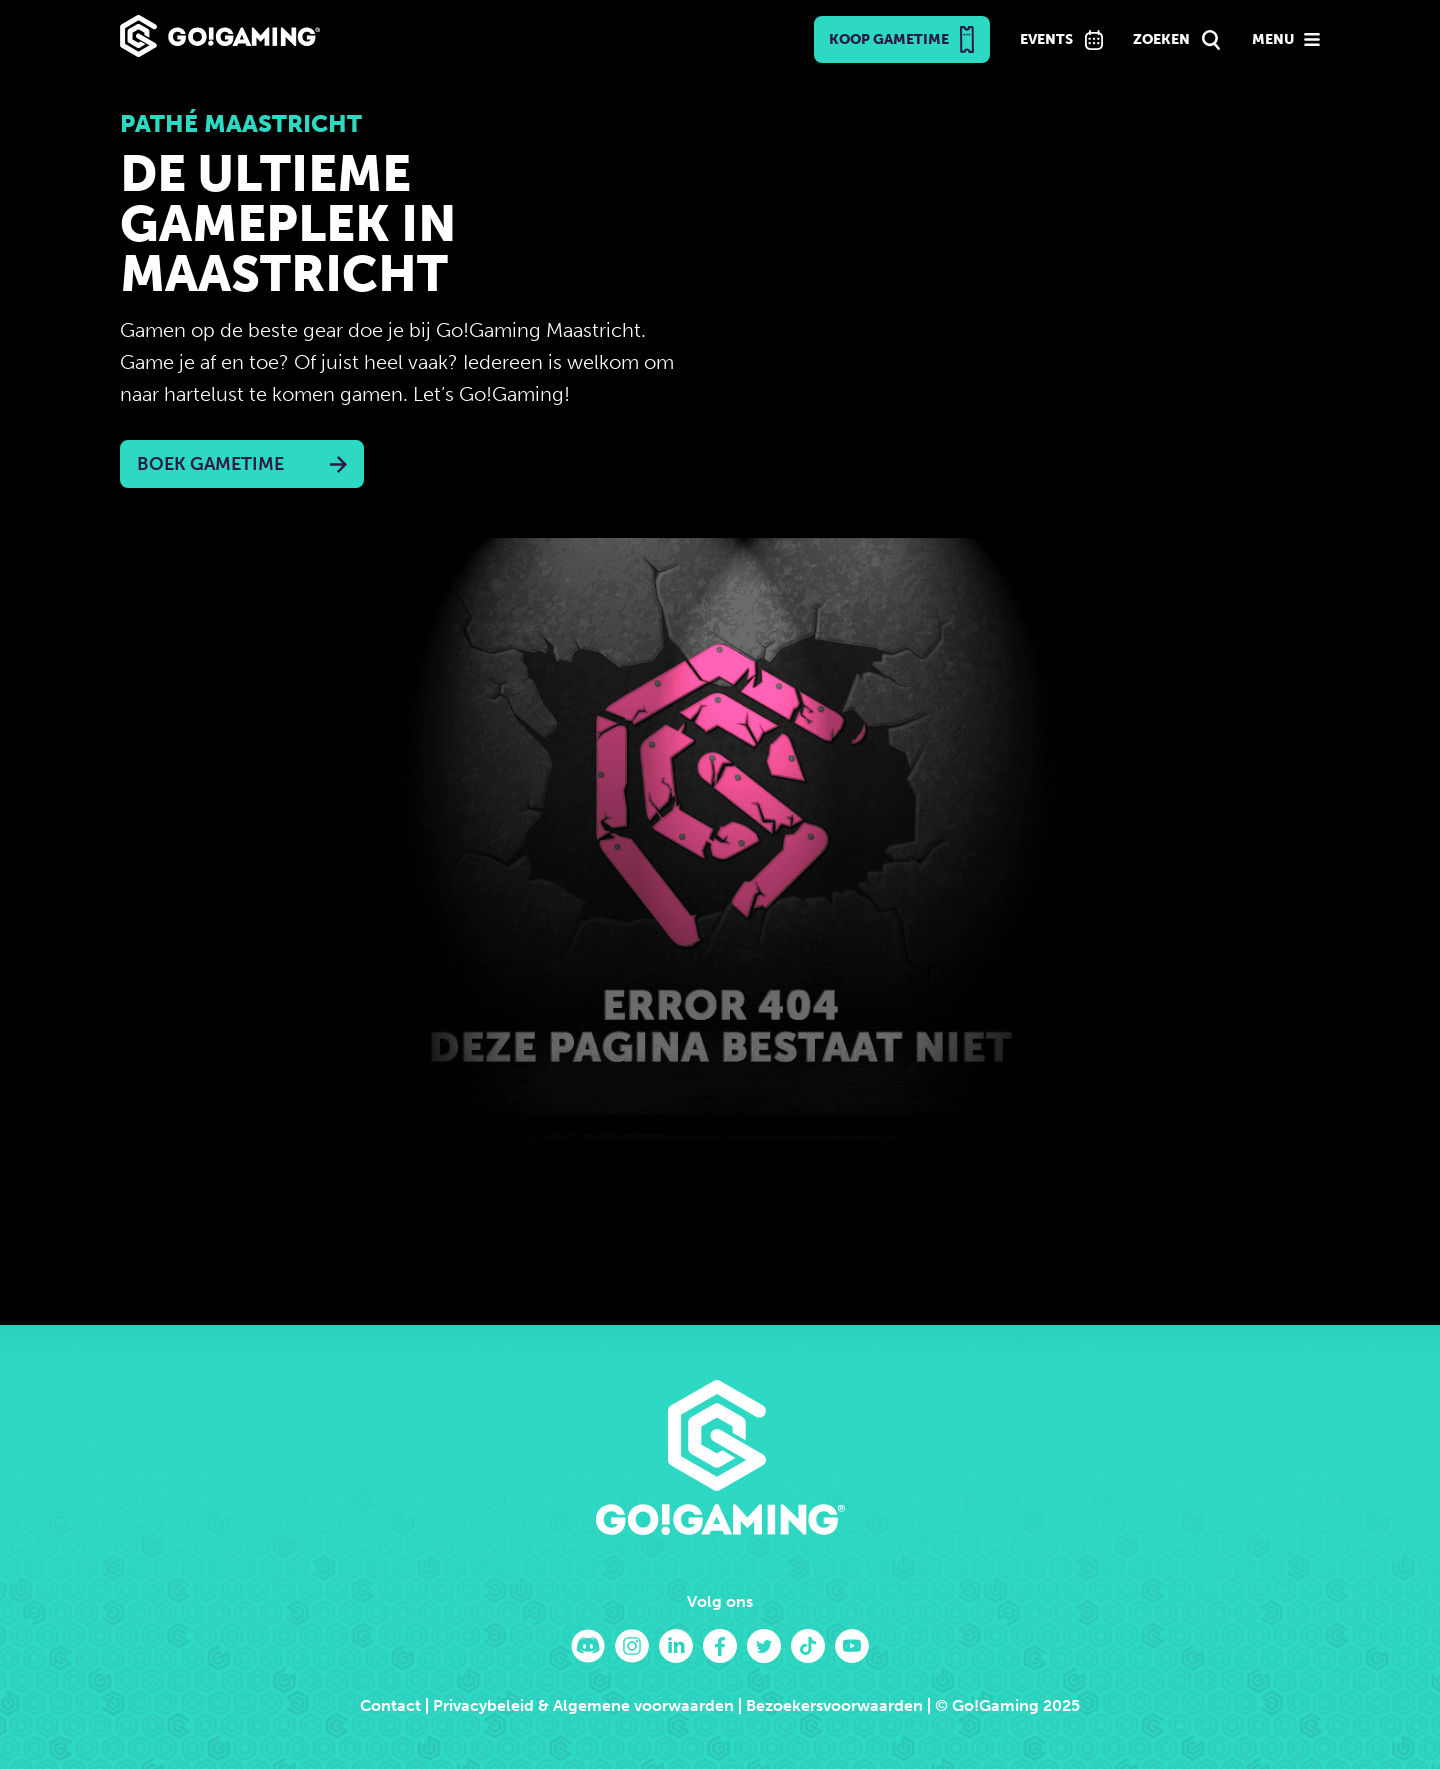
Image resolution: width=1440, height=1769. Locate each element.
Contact (390, 1705)
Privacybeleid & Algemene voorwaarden (583, 1705)
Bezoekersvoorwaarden (834, 1705)
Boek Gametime (210, 464)
